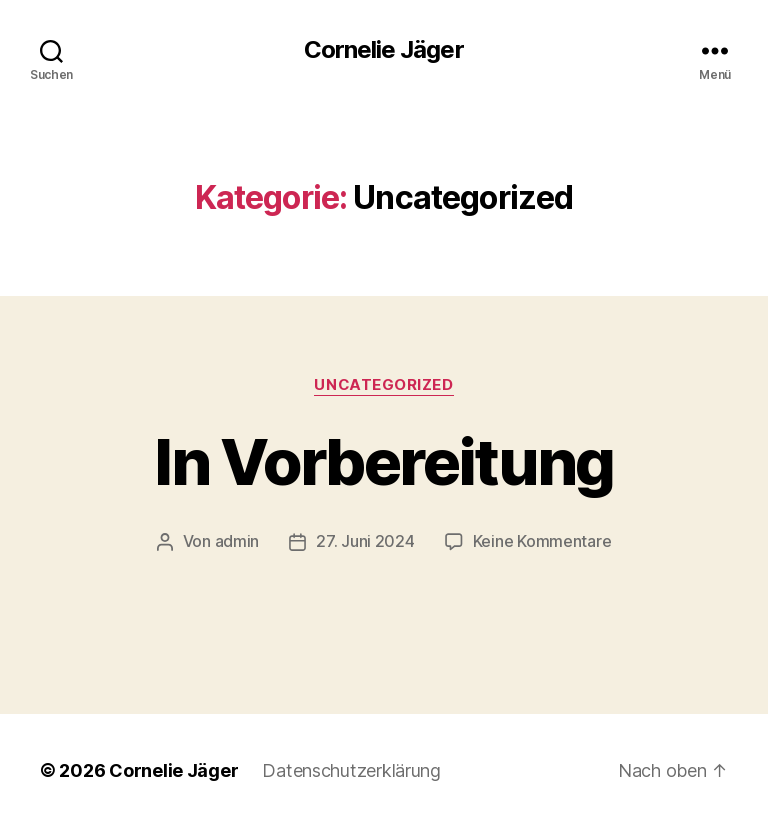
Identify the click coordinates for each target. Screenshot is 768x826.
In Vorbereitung (383, 461)
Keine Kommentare (542, 541)
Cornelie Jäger (383, 50)
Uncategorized (384, 385)
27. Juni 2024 (365, 541)
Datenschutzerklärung (351, 769)
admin (237, 541)
